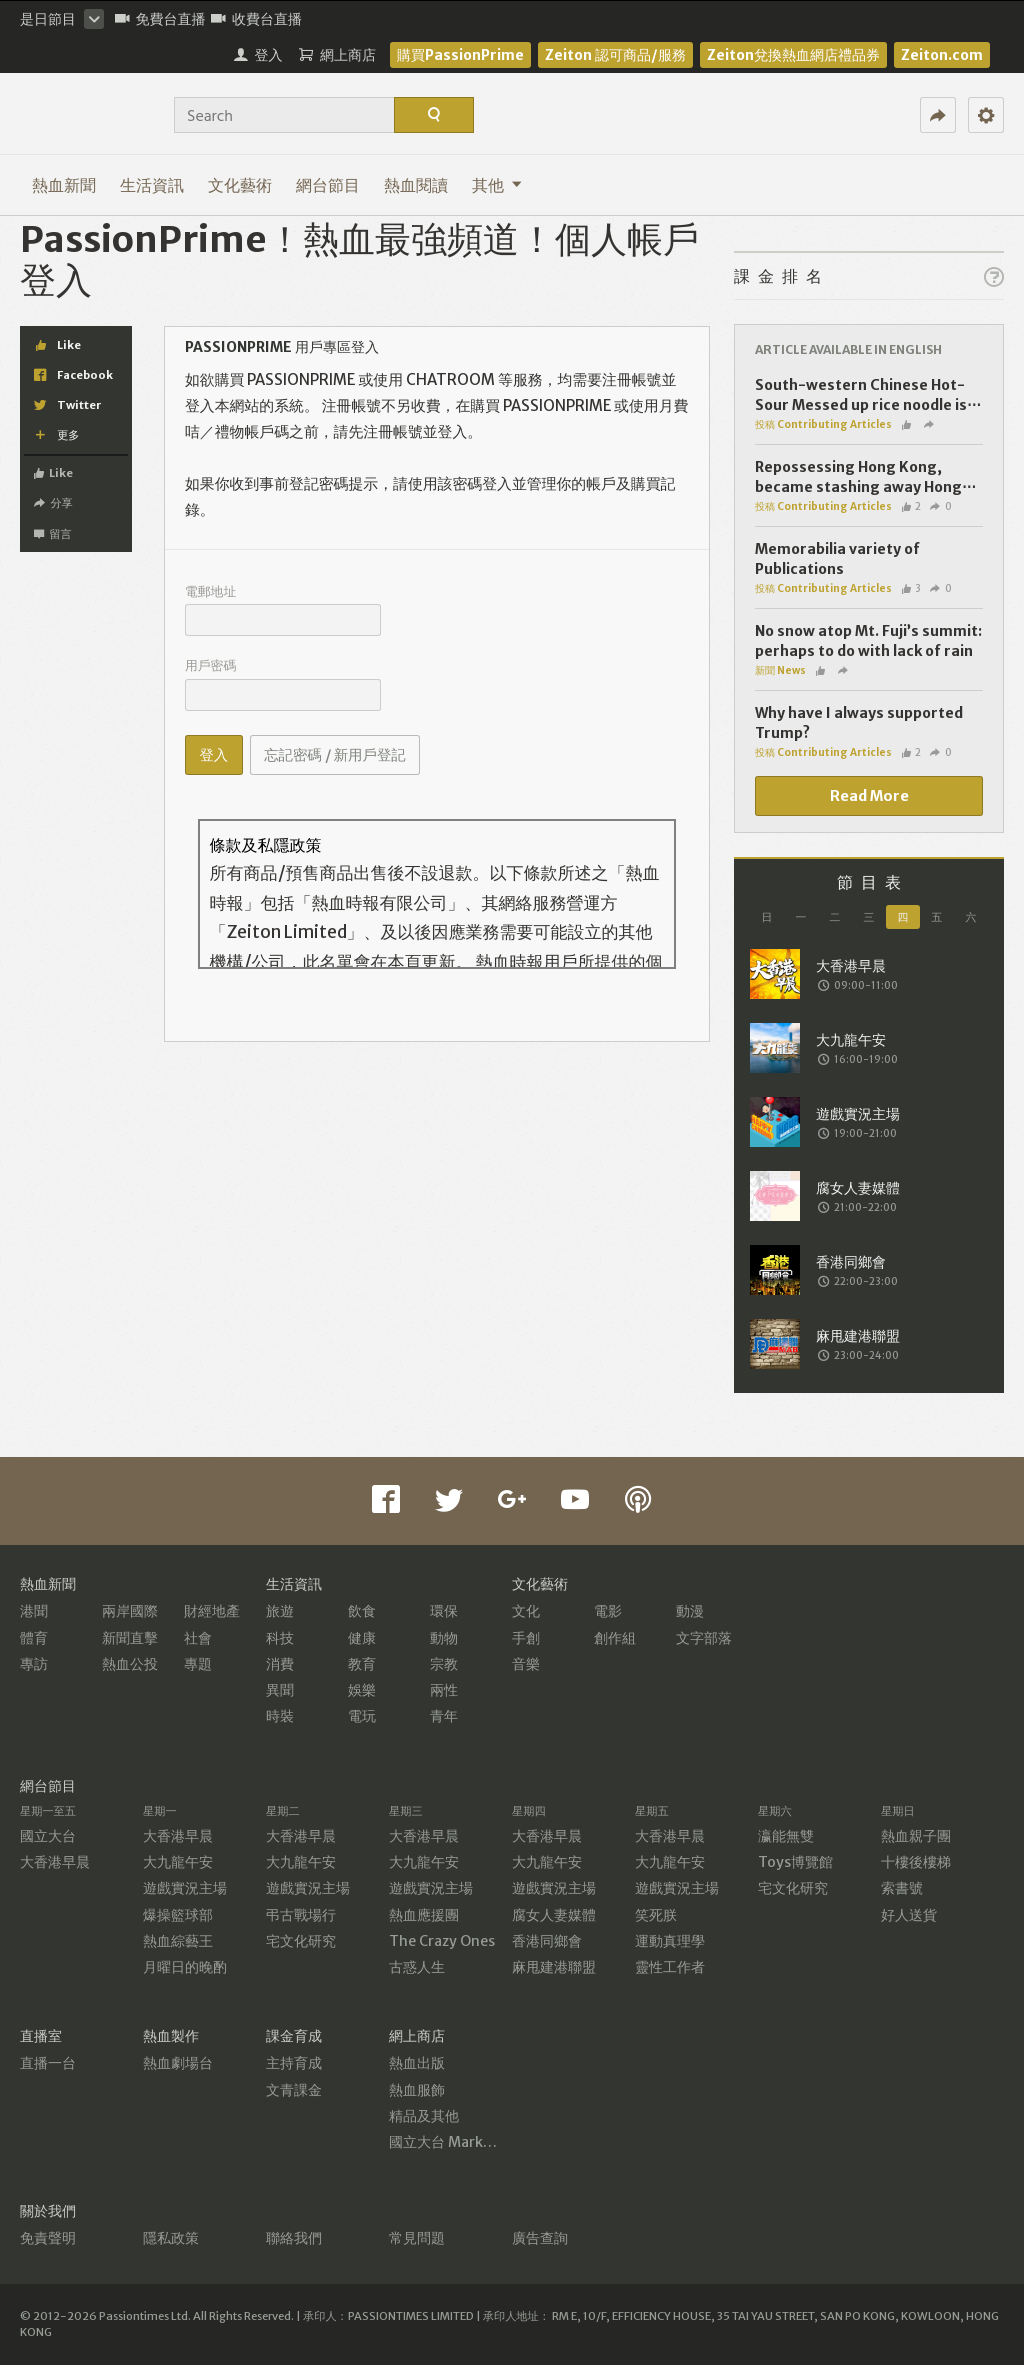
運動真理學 (670, 1941)
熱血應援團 (424, 1915)
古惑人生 (417, 1967)
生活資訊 (152, 185)
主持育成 (294, 2063)
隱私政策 (171, 2238)
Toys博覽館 (795, 1862)
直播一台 (48, 2063)
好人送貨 (909, 1915)
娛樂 (362, 1690)
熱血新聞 (64, 185)
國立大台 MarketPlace (461, 2142)
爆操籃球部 (178, 1915)
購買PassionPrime (460, 55)
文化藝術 (240, 185)
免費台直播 (160, 19)
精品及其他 (424, 2116)
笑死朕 (656, 1915)
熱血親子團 (916, 1836)
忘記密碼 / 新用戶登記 (335, 755)
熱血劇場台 (178, 2063)
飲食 (362, 1611)
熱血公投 (130, 1664)
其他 (497, 185)
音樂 (526, 1664)
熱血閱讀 (416, 185)
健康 (362, 1638)
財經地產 (212, 1611)
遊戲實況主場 (185, 1888)
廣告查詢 (540, 2238)
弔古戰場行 (301, 1915)
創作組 (615, 1638)
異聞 (280, 1690)
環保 (444, 1611)
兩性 (444, 1690)
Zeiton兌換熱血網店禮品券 (793, 55)
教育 (362, 1664)
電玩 (362, 1716)
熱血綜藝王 (178, 1941)
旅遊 (280, 1611)
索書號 (902, 1888)
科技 (280, 1638)
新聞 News (780, 670)
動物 (444, 1638)
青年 (444, 1716)
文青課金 (294, 2090)
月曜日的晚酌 (185, 1967)
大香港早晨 (55, 1862)
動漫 (690, 1611)
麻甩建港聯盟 (554, 1967)
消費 (280, 1664)
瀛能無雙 (786, 1836)
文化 (526, 1611)
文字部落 (704, 1638)
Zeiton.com (942, 55)
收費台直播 (256, 19)
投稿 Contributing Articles (823, 424)
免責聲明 (48, 2238)
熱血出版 (417, 2063)
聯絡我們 (294, 2238)
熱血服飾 (417, 2090)
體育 (34, 1638)
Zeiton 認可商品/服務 (615, 55)
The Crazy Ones (442, 1941)
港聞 (34, 1611)
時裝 (280, 1716)
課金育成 (294, 2036)
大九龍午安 (178, 1862)
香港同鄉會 (547, 1941)
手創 (526, 1638)
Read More (869, 796)
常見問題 (417, 2238)
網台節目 (328, 185)
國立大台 (48, 1836)
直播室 (41, 2036)
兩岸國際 (130, 1611)
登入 (213, 755)
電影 (608, 1611)
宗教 (444, 1664)
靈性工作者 (670, 1967)
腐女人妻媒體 (554, 1915)
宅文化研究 (301, 1941)
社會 (198, 1638)
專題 (198, 1664)
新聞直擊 (130, 1638)
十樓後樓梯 (916, 1862)
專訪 (34, 1664)
